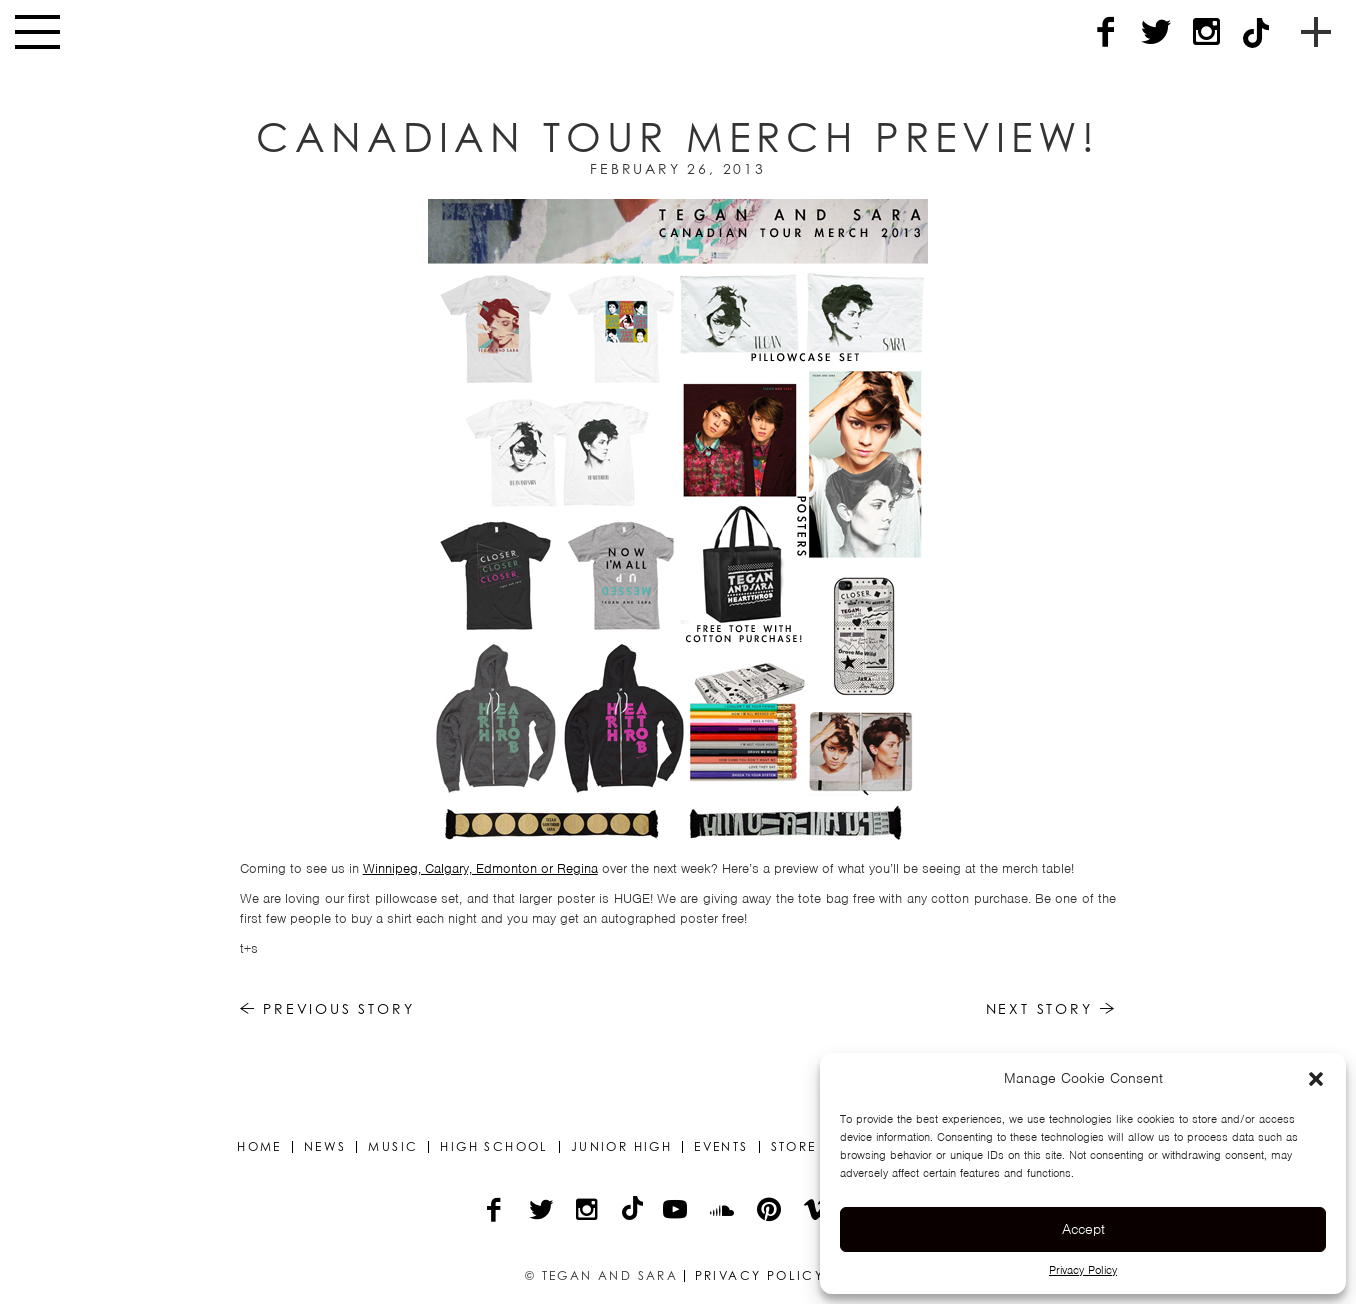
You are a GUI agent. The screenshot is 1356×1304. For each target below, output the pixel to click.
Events (721, 1147)
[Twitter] (1156, 32)
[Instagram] (1206, 32)
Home (259, 1147)
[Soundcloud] (723, 1212)
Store (794, 1147)
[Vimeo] (817, 1212)
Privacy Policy (1083, 1270)
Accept (1083, 1229)
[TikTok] (1256, 32)
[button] (1316, 1079)
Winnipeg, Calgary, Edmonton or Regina (480, 868)
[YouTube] (676, 1212)
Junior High (621, 1147)
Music (393, 1147)
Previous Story (327, 1008)
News (325, 1147)
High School (494, 1147)
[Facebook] (1106, 32)
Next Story (1051, 1008)
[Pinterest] (770, 1212)
